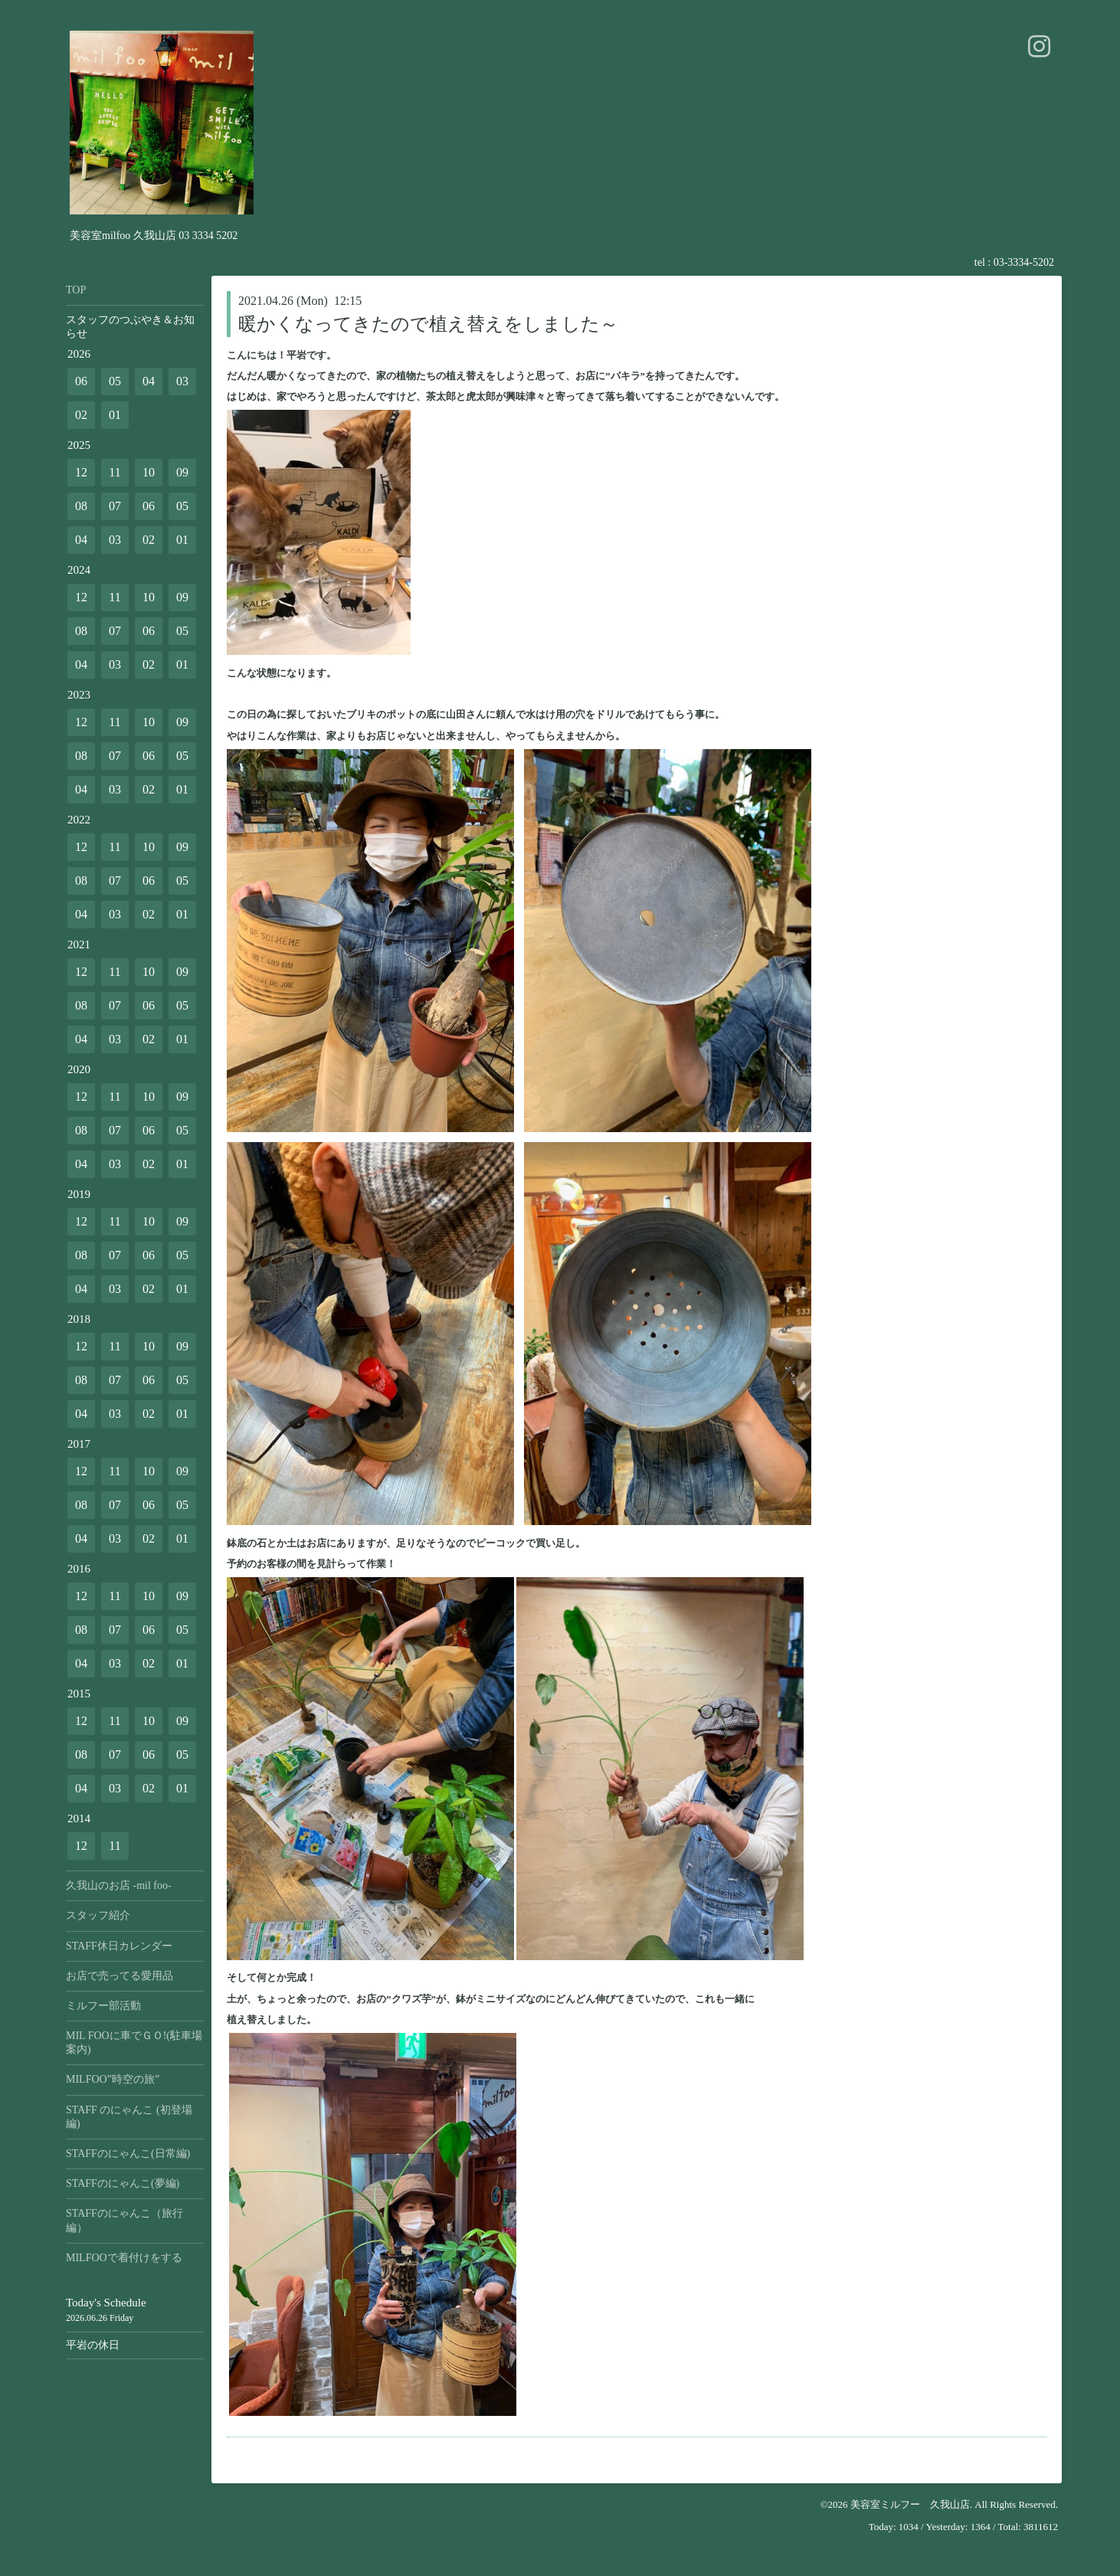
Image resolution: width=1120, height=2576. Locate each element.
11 (114, 472)
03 (182, 381)
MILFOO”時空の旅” (112, 2079)
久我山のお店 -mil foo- (119, 1885)
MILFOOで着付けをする (124, 2257)
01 (115, 414)
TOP (76, 290)
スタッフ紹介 (98, 1915)
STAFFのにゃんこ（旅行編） (124, 2220)
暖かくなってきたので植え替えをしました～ (428, 324)
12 (81, 472)
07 (115, 505)
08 (81, 505)
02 (81, 414)
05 (115, 381)
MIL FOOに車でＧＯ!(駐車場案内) (134, 2042)
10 (148, 472)
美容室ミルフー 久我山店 (910, 2504)
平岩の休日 (93, 2345)
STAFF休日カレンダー (119, 1946)
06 (81, 381)
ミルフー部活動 (103, 2005)
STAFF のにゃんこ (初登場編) (129, 2116)
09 (182, 472)
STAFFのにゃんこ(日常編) (128, 2153)
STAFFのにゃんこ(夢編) (122, 2183)
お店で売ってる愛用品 (119, 1976)
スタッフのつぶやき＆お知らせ (130, 326)
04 (148, 381)
